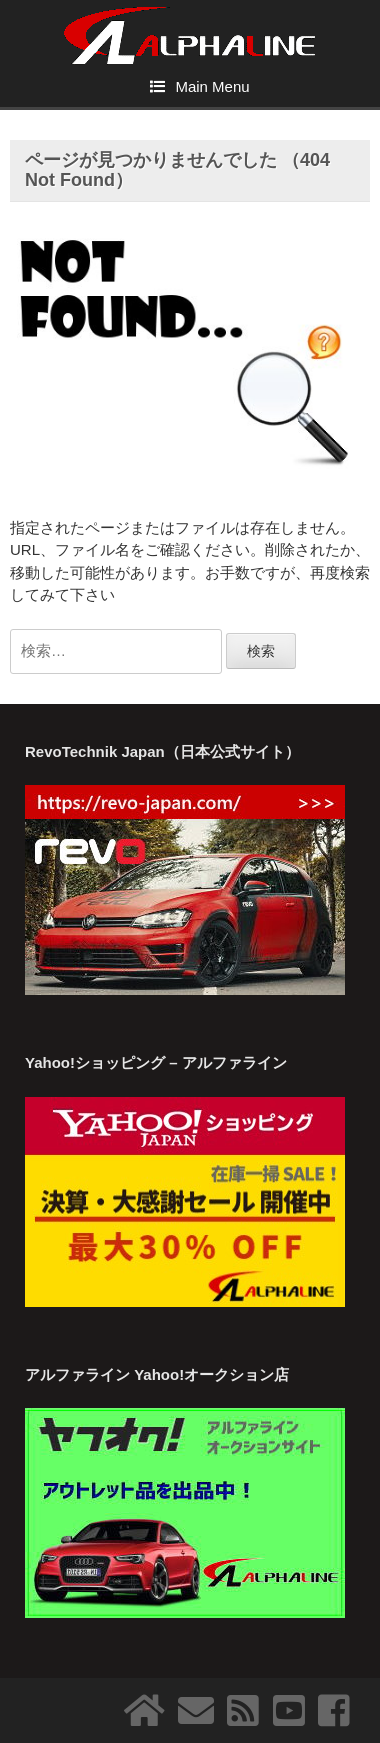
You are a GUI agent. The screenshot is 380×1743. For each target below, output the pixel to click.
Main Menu (212, 86)
